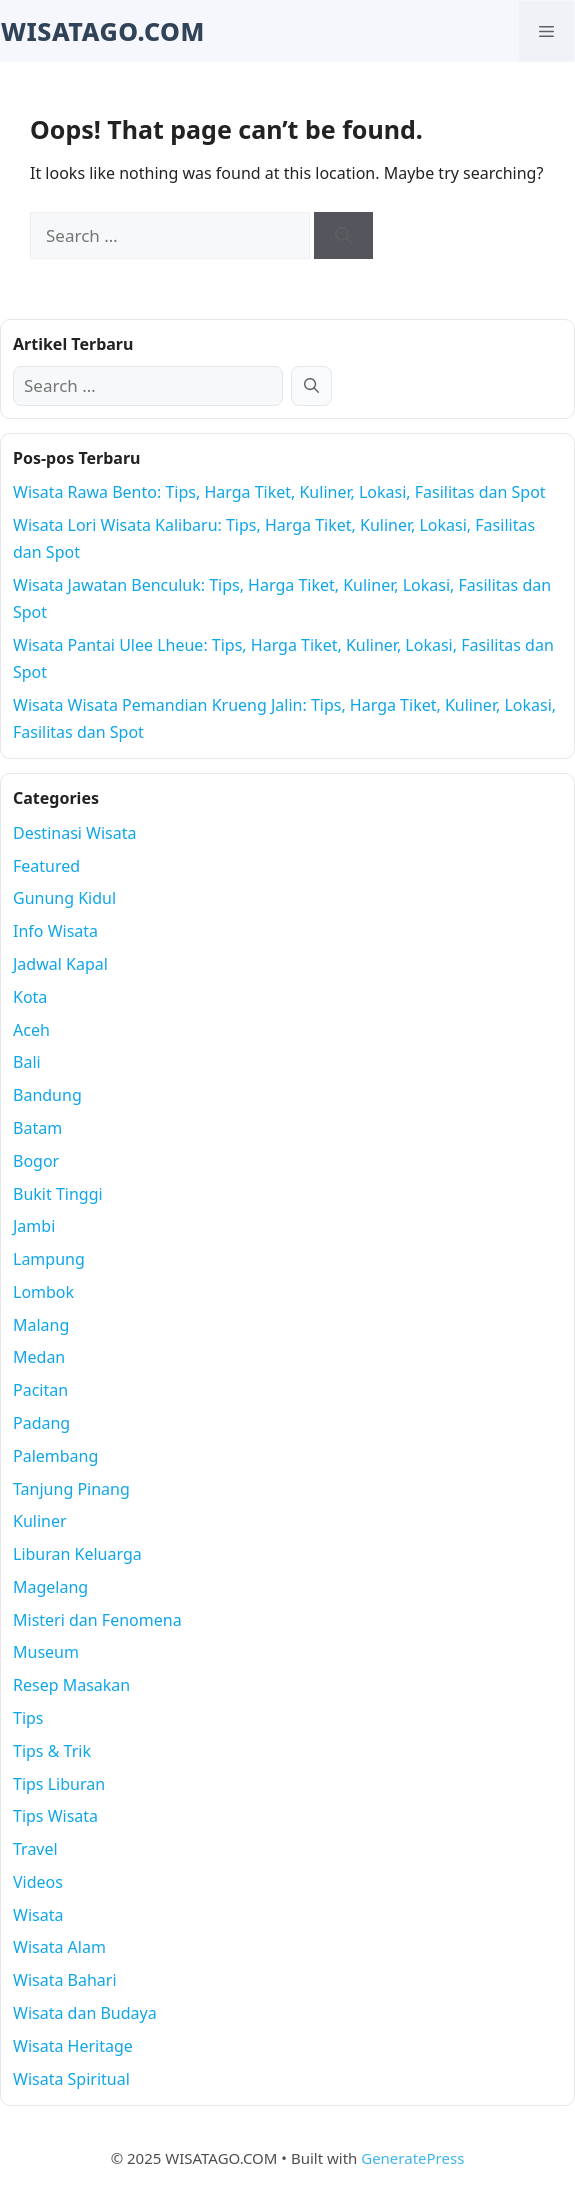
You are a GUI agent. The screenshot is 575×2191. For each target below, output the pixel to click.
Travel (35, 1849)
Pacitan (40, 1390)
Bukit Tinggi (58, 1194)
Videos (38, 1882)
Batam (37, 1128)
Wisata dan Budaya (85, 2013)
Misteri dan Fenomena (97, 1620)
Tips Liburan (59, 1784)
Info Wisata (55, 931)
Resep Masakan (71, 1685)
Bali (27, 1062)
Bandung (47, 1095)
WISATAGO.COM (103, 31)
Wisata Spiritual (71, 2079)
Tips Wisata (55, 1816)
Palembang (55, 1456)
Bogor (36, 1161)
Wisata (38, 1915)
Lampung (49, 1259)
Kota (30, 997)
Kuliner (40, 1521)
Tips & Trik (52, 1751)
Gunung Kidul (64, 898)
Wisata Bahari (65, 1980)
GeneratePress (412, 2158)
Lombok (43, 1292)
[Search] (343, 236)
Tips (28, 1718)
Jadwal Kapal (60, 964)
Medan (39, 1357)
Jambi (34, 1226)
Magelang (50, 1587)
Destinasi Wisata (75, 833)
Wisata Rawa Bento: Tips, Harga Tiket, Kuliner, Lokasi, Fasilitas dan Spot (279, 492)
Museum (46, 1652)
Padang (41, 1423)
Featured (46, 866)
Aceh (31, 1030)
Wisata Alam (59, 1947)
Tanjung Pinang (71, 1489)
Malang (41, 1325)
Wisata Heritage (73, 2046)
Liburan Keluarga (77, 1554)
